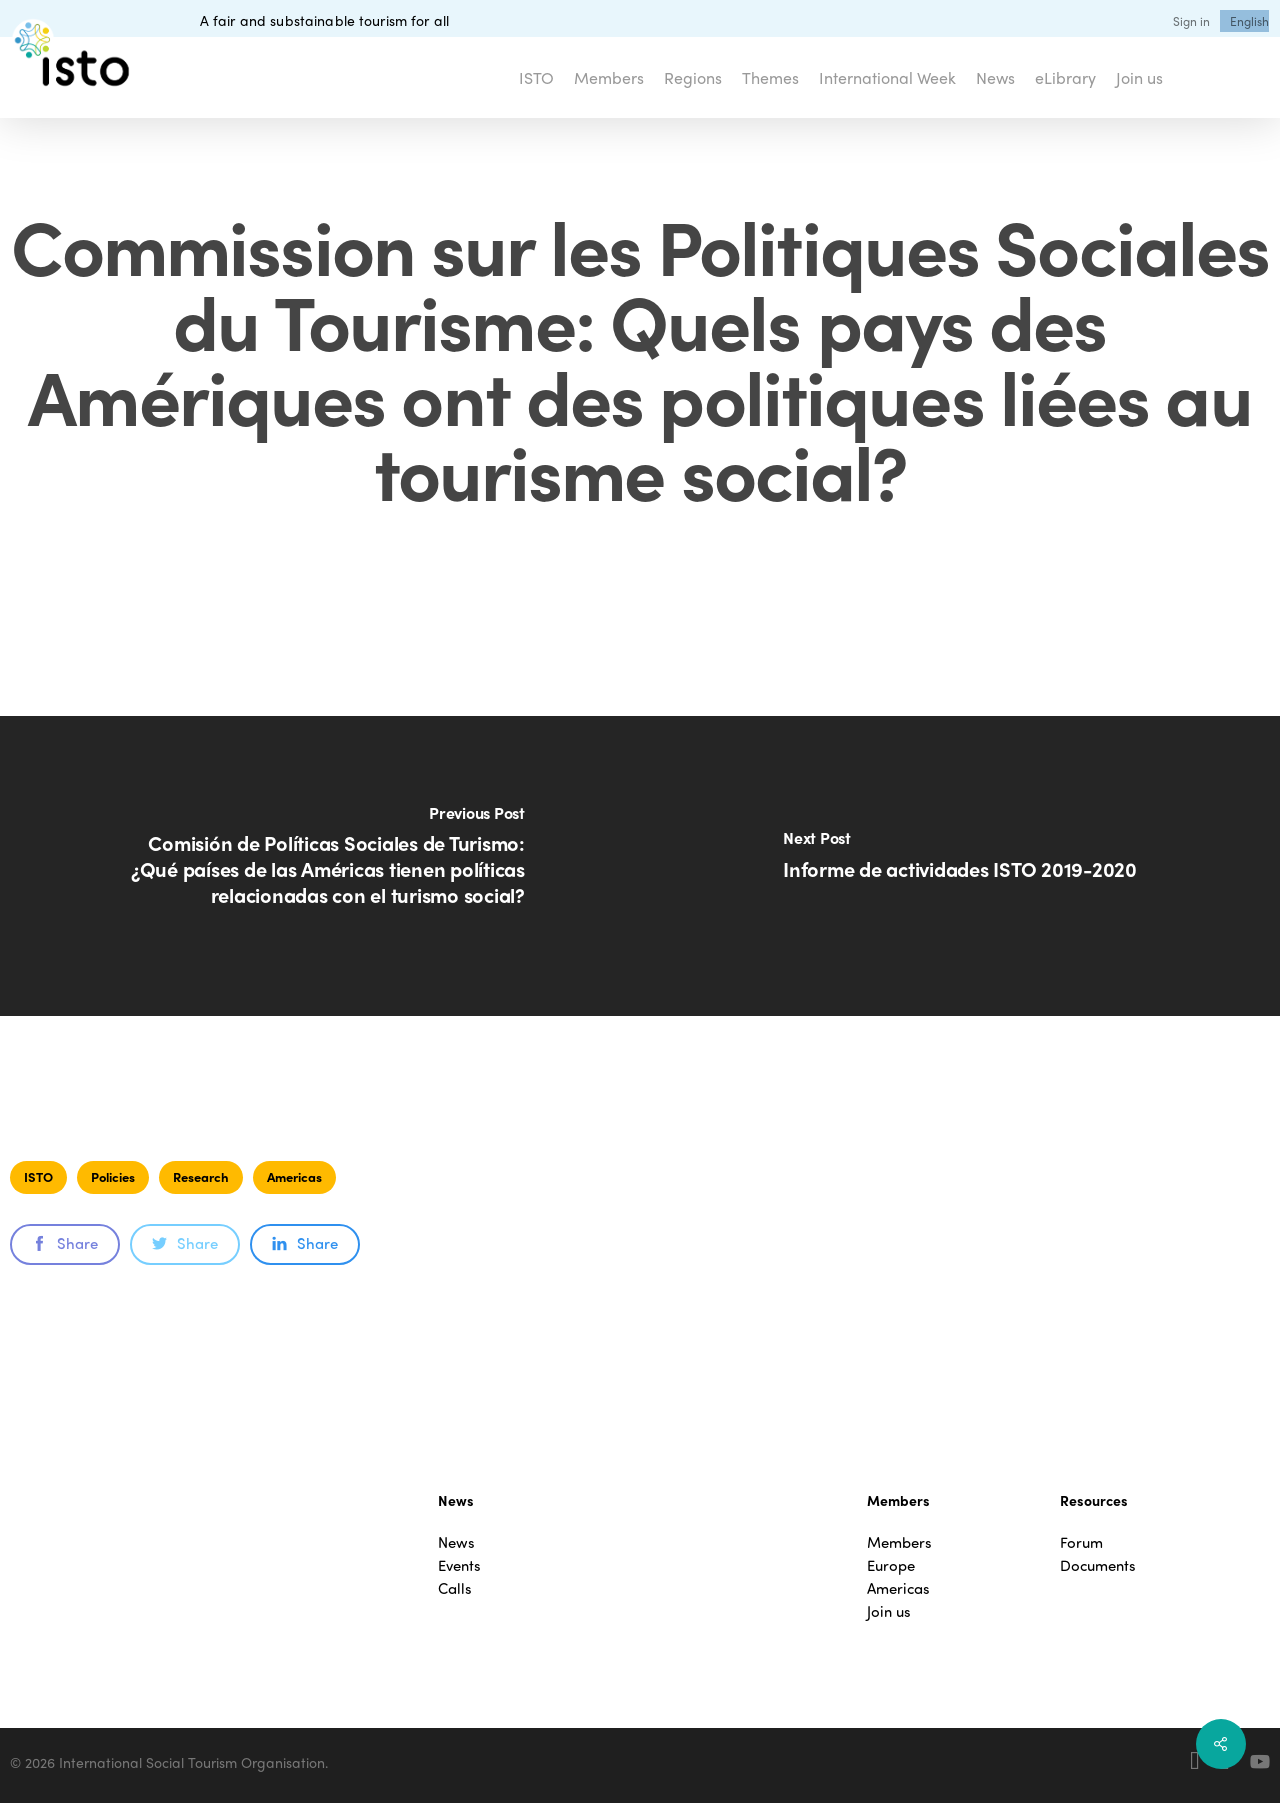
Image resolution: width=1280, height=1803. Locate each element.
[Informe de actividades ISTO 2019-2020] (960, 866)
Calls (455, 1588)
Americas (294, 1176)
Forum (1081, 1542)
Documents (1098, 1565)
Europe (891, 1565)
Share (65, 1243)
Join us (889, 1611)
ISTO (38, 1176)
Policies (113, 1176)
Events (459, 1565)
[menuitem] (1249, 21)
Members (899, 1542)
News (456, 1542)
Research (201, 1176)
